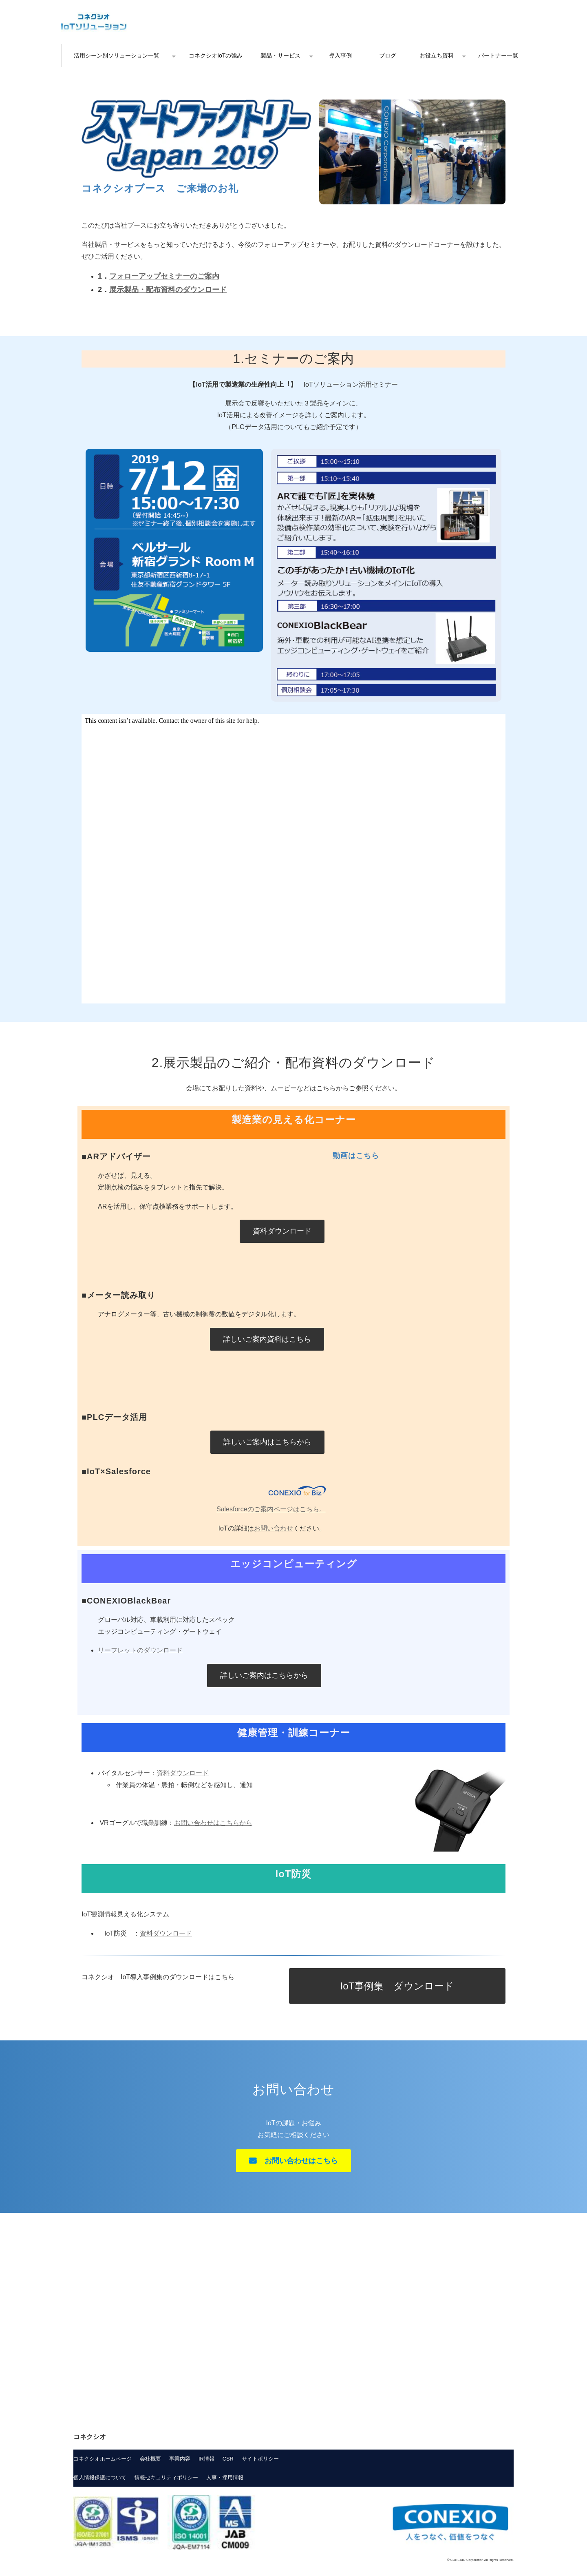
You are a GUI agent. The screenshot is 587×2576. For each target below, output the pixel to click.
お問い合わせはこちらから (213, 1822)
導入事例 (340, 55)
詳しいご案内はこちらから (267, 1442)
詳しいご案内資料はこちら (267, 1339)
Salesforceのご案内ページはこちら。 (271, 1509)
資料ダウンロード (282, 1231)
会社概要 (150, 2459)
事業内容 (179, 2459)
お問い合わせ (273, 1528)
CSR (228, 2459)
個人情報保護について (99, 2477)
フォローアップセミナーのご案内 (164, 276)
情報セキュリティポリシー (166, 2477)
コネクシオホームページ (102, 2459)
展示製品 (124, 290)
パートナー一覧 (498, 55)
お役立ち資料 (436, 55)
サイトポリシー (260, 2459)
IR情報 (206, 2459)
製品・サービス (280, 55)
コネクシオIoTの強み (216, 55)
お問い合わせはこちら (301, 2161)
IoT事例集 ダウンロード (397, 1985)
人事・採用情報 (224, 2477)
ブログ (387, 55)
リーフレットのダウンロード (140, 1650)
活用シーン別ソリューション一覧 (116, 55)
